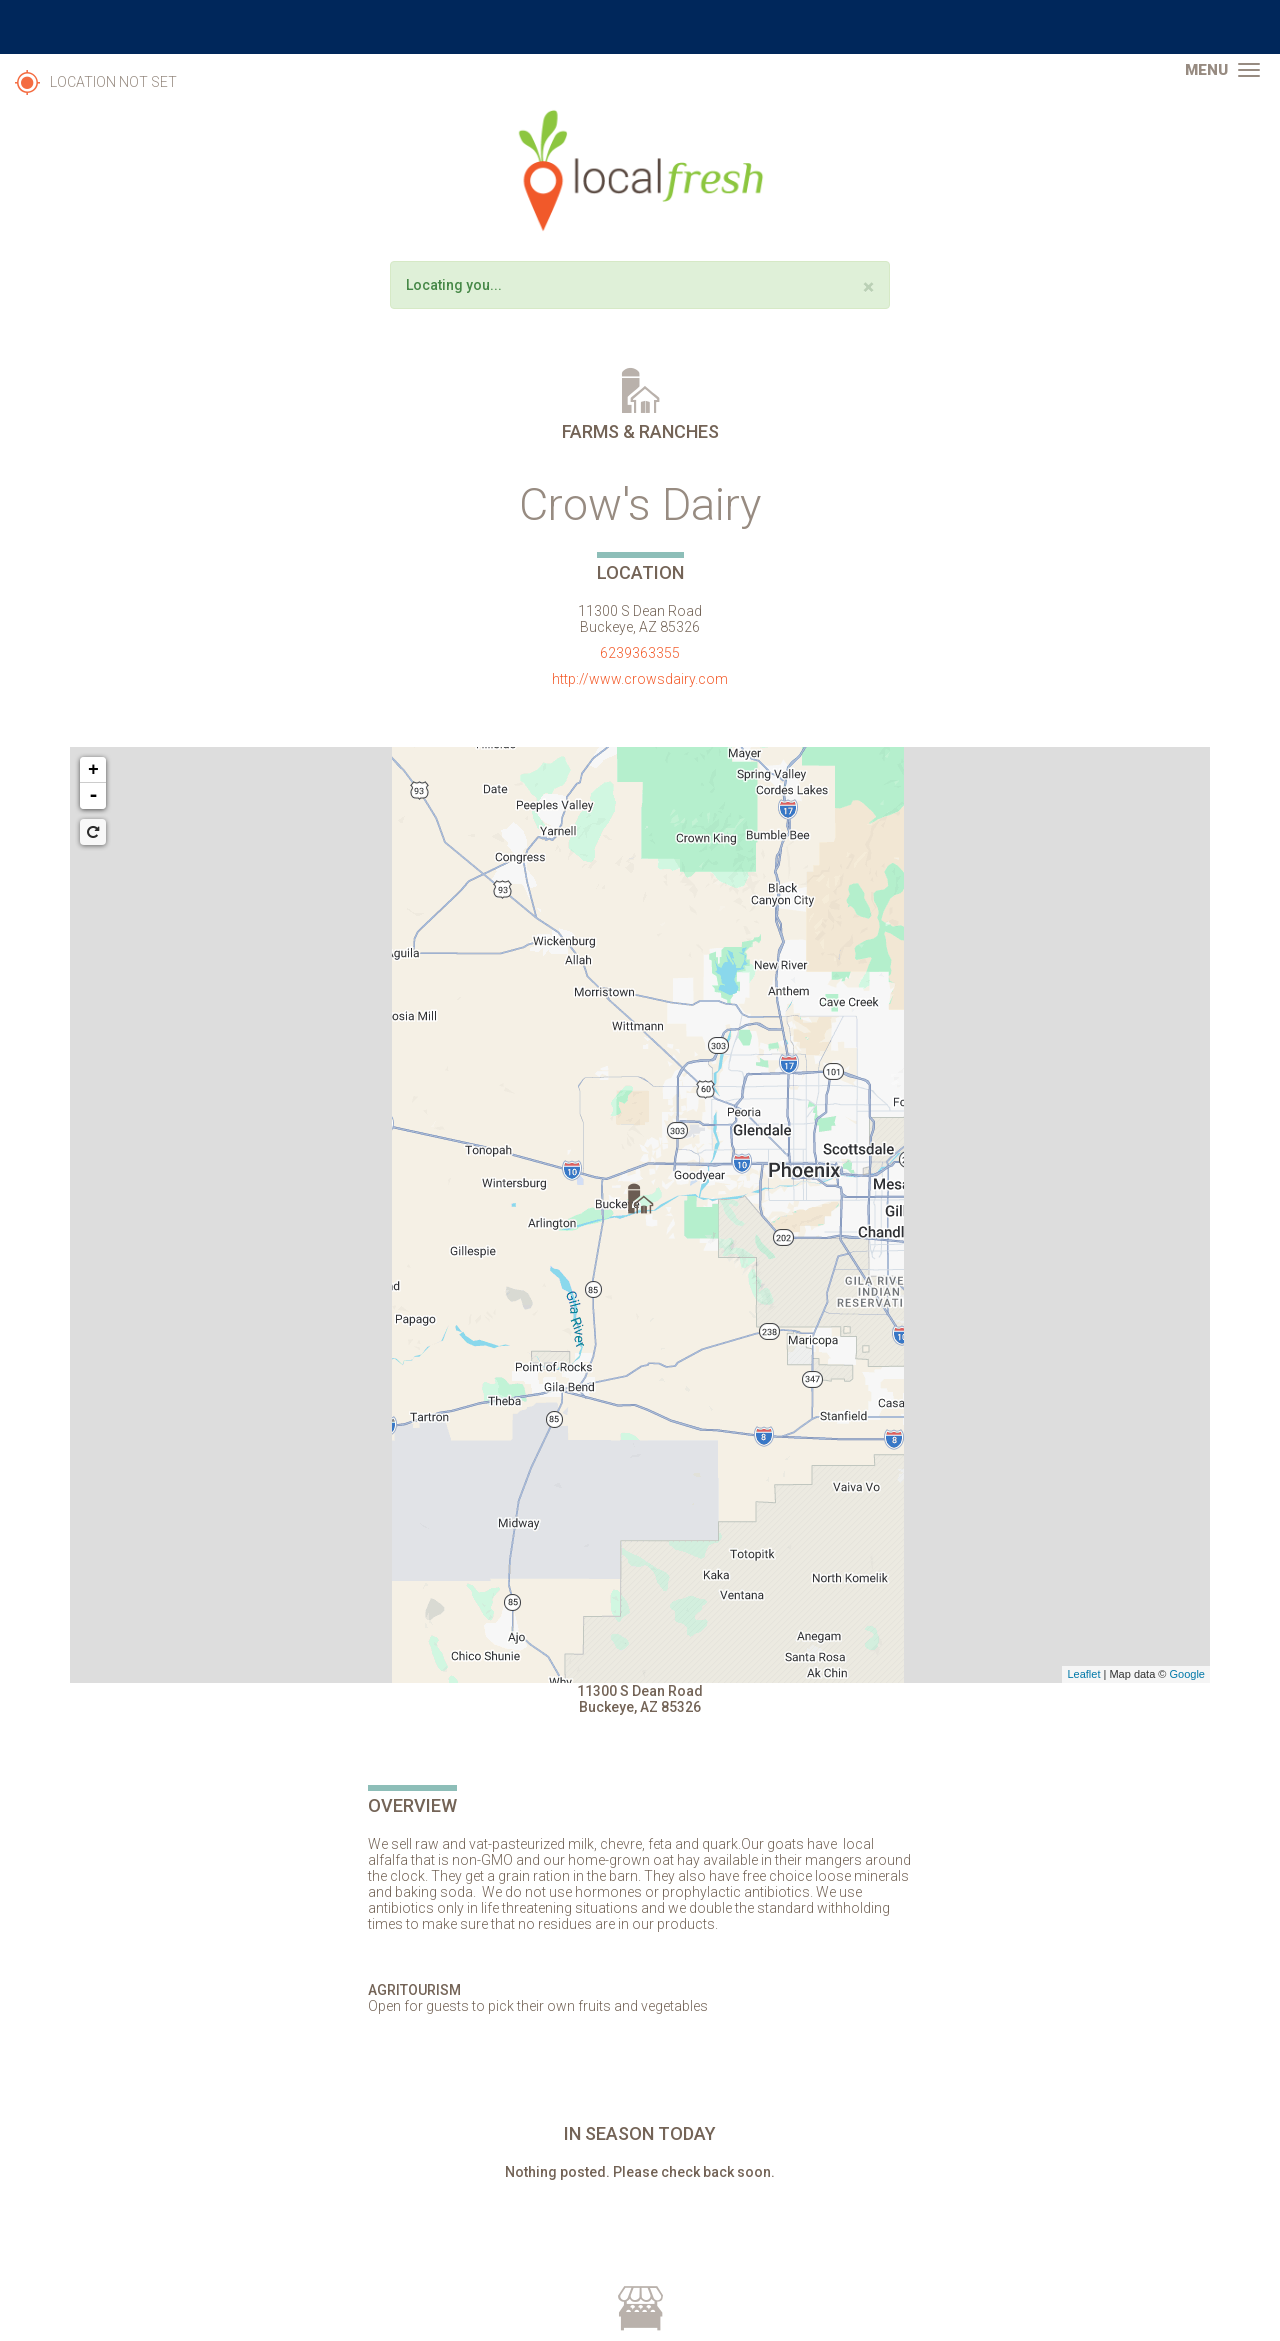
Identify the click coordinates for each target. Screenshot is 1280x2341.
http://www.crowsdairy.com (640, 679)
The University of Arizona (640, 27)
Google (1187, 1674)
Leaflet (1083, 1674)
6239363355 (640, 653)
